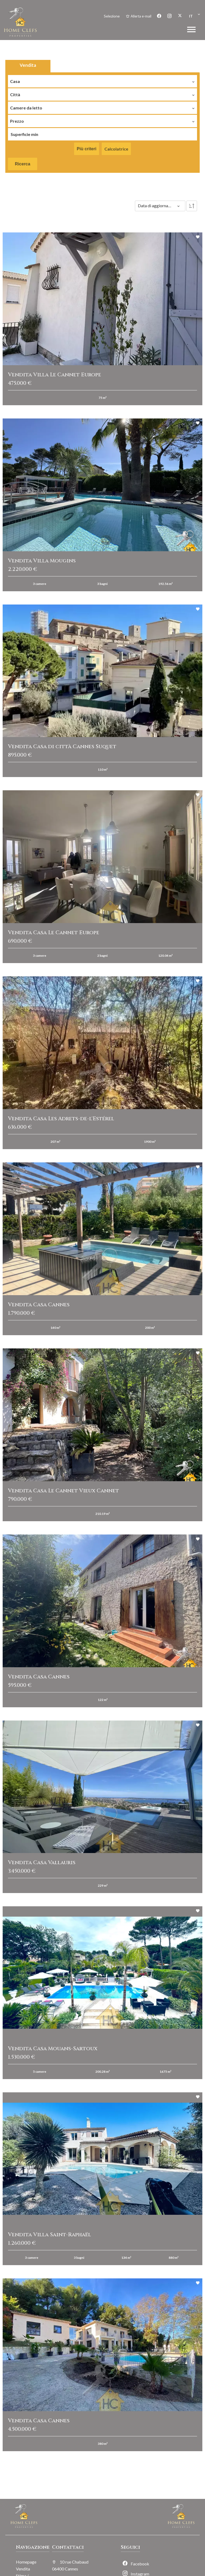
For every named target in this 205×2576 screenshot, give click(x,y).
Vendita (28, 65)
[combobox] (102, 80)
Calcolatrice (116, 148)
